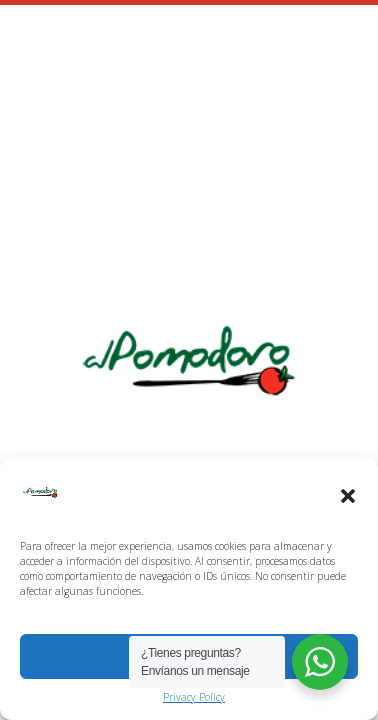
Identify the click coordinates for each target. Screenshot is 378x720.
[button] (348, 496)
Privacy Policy (194, 697)
